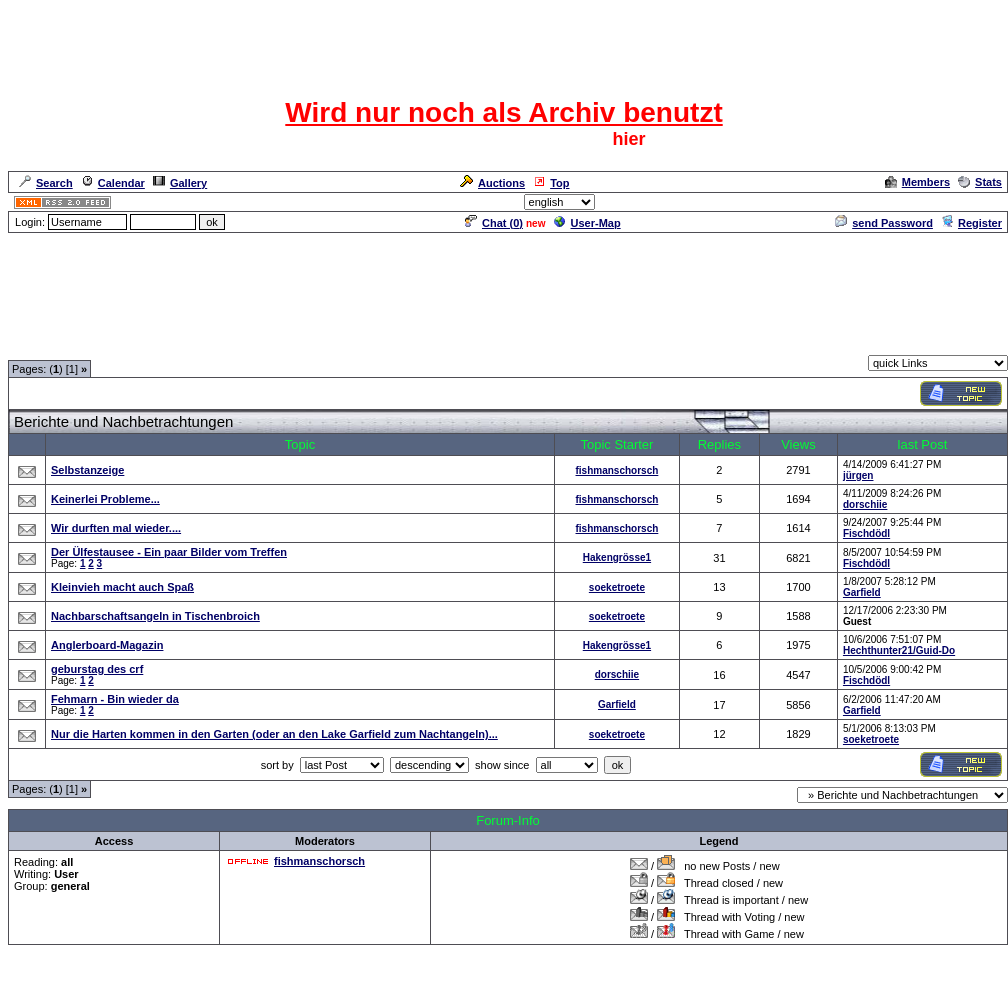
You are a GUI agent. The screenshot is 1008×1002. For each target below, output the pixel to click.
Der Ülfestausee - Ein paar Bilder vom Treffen (169, 552)
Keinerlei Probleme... (105, 499)
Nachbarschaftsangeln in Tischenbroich (155, 616)
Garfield (862, 592)
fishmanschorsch (617, 470)
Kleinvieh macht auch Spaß (122, 587)
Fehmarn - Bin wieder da (115, 699)
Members (917, 182)
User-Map (587, 223)
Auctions (492, 183)
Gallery (180, 183)
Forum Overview (51, 343)
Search (46, 183)
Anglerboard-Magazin (107, 645)
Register (971, 223)
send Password (884, 223)
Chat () (494, 223)
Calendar (113, 183)
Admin (984, 202)
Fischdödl (866, 533)
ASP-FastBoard (457, 988)
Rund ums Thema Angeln (172, 343)
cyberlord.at (613, 988)
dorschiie (865, 504)
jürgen (858, 475)
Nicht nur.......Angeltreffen (318, 343)
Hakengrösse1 (617, 557)
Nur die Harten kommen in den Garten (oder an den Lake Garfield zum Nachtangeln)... (274, 734)
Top (551, 183)
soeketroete (617, 587)
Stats (980, 182)
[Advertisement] (504, 280)
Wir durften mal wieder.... (116, 528)
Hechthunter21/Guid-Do (899, 650)
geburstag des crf (97, 669)
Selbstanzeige (87, 470)
